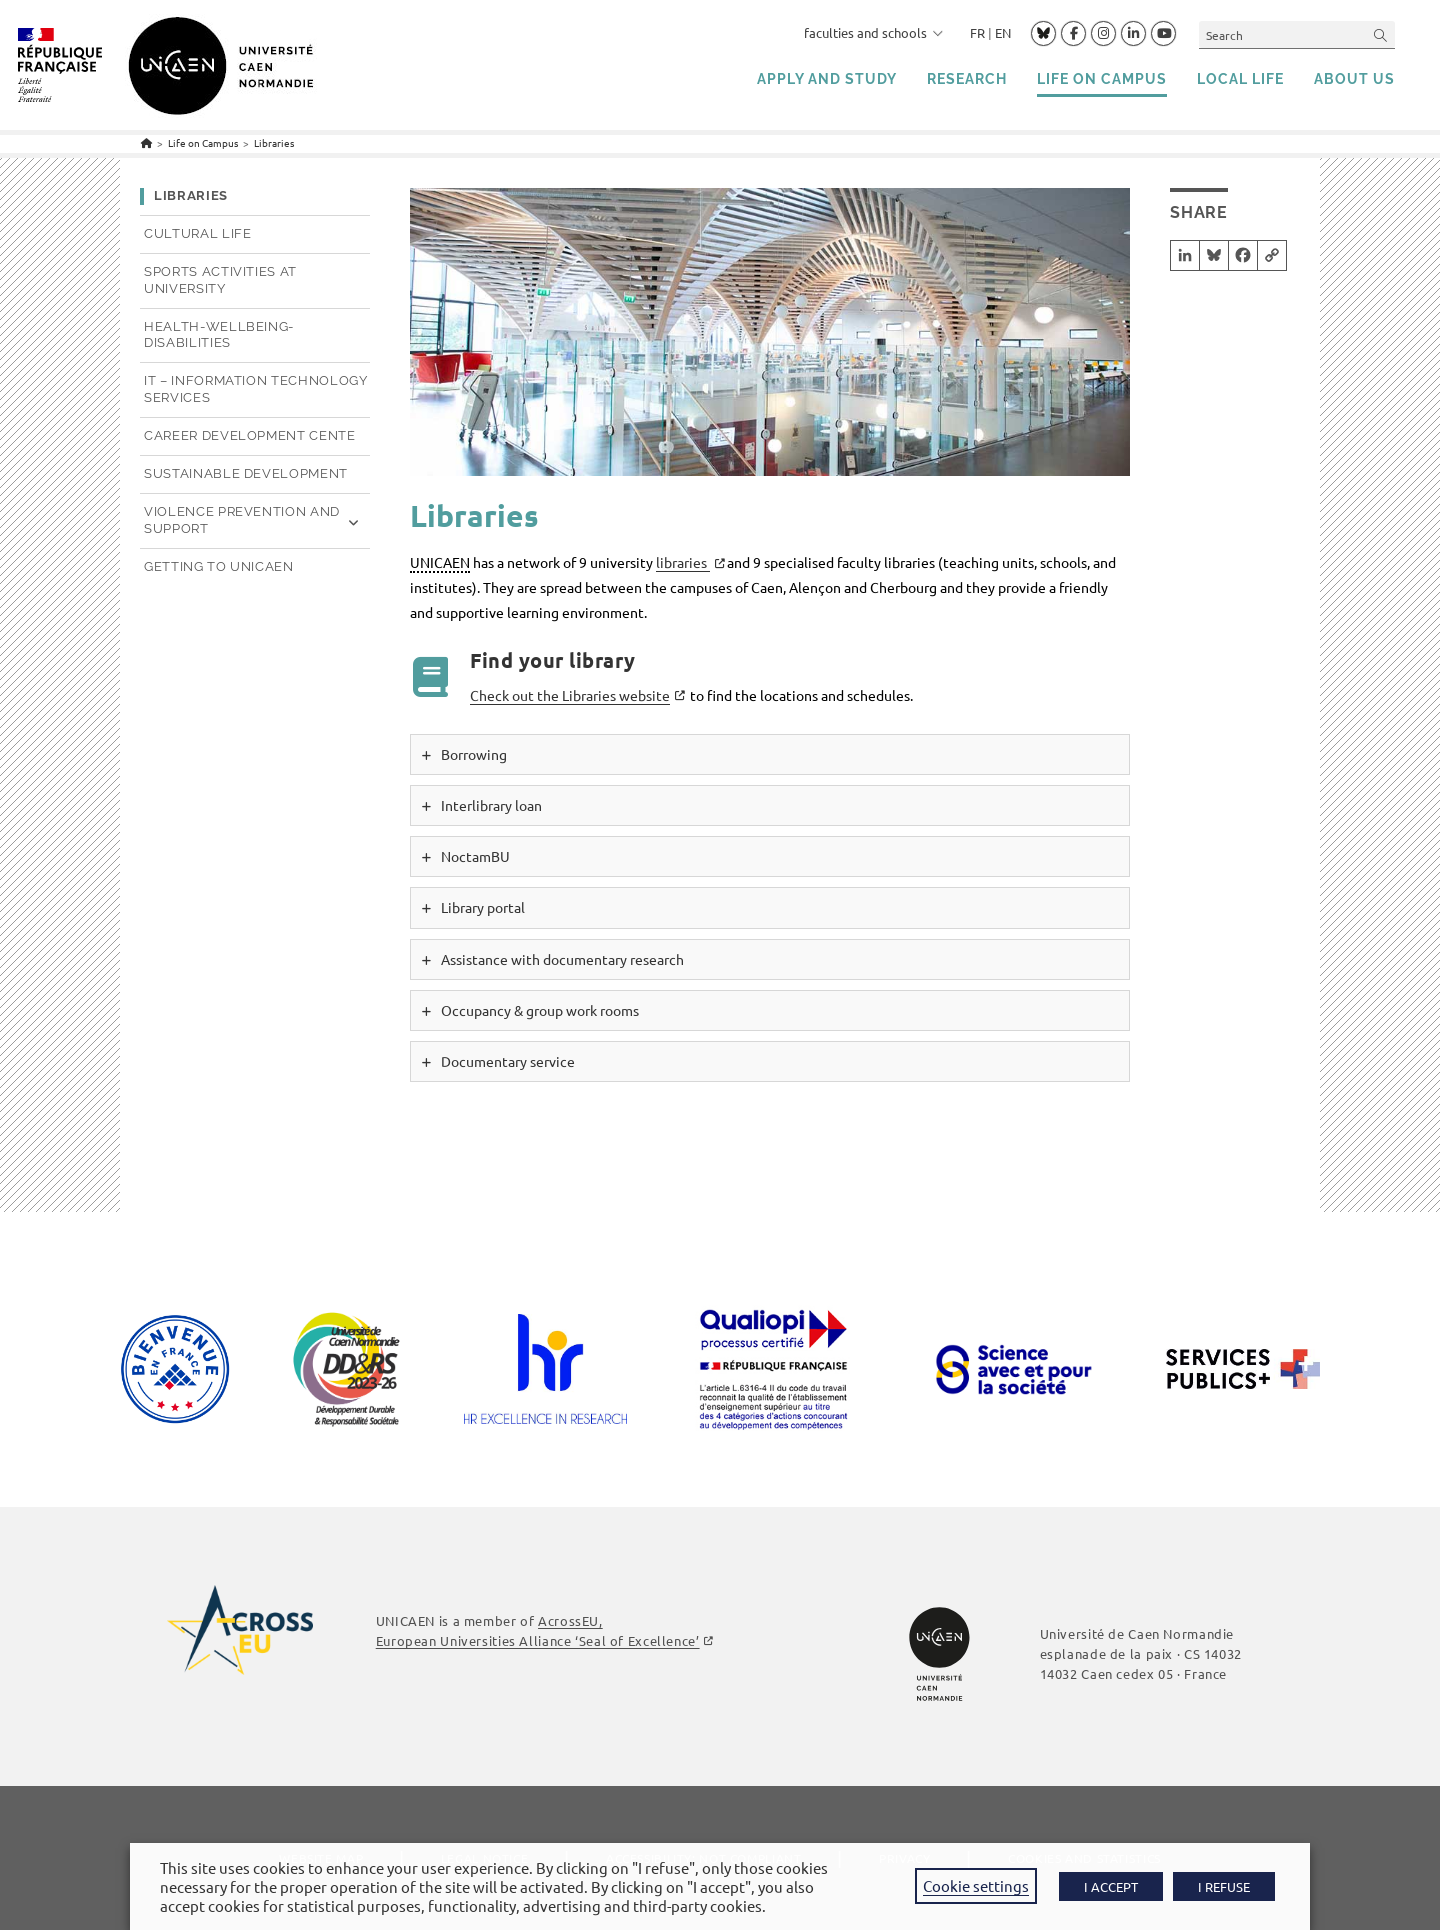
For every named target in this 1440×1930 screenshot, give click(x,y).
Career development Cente (250, 435)
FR (977, 32)
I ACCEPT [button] (1111, 1886)
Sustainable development (246, 473)
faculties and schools (873, 32)
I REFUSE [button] (1224, 1886)
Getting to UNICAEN (219, 566)
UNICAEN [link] (440, 562)
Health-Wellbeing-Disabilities (219, 335)
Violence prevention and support (242, 520)
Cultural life (197, 233)
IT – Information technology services (256, 389)
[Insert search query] (1297, 34)
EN (1003, 32)
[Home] (146, 142)
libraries (683, 562)
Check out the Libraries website (570, 695)
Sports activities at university (220, 280)
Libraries (274, 142)
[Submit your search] (1381, 34)
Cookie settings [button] (976, 1885)
